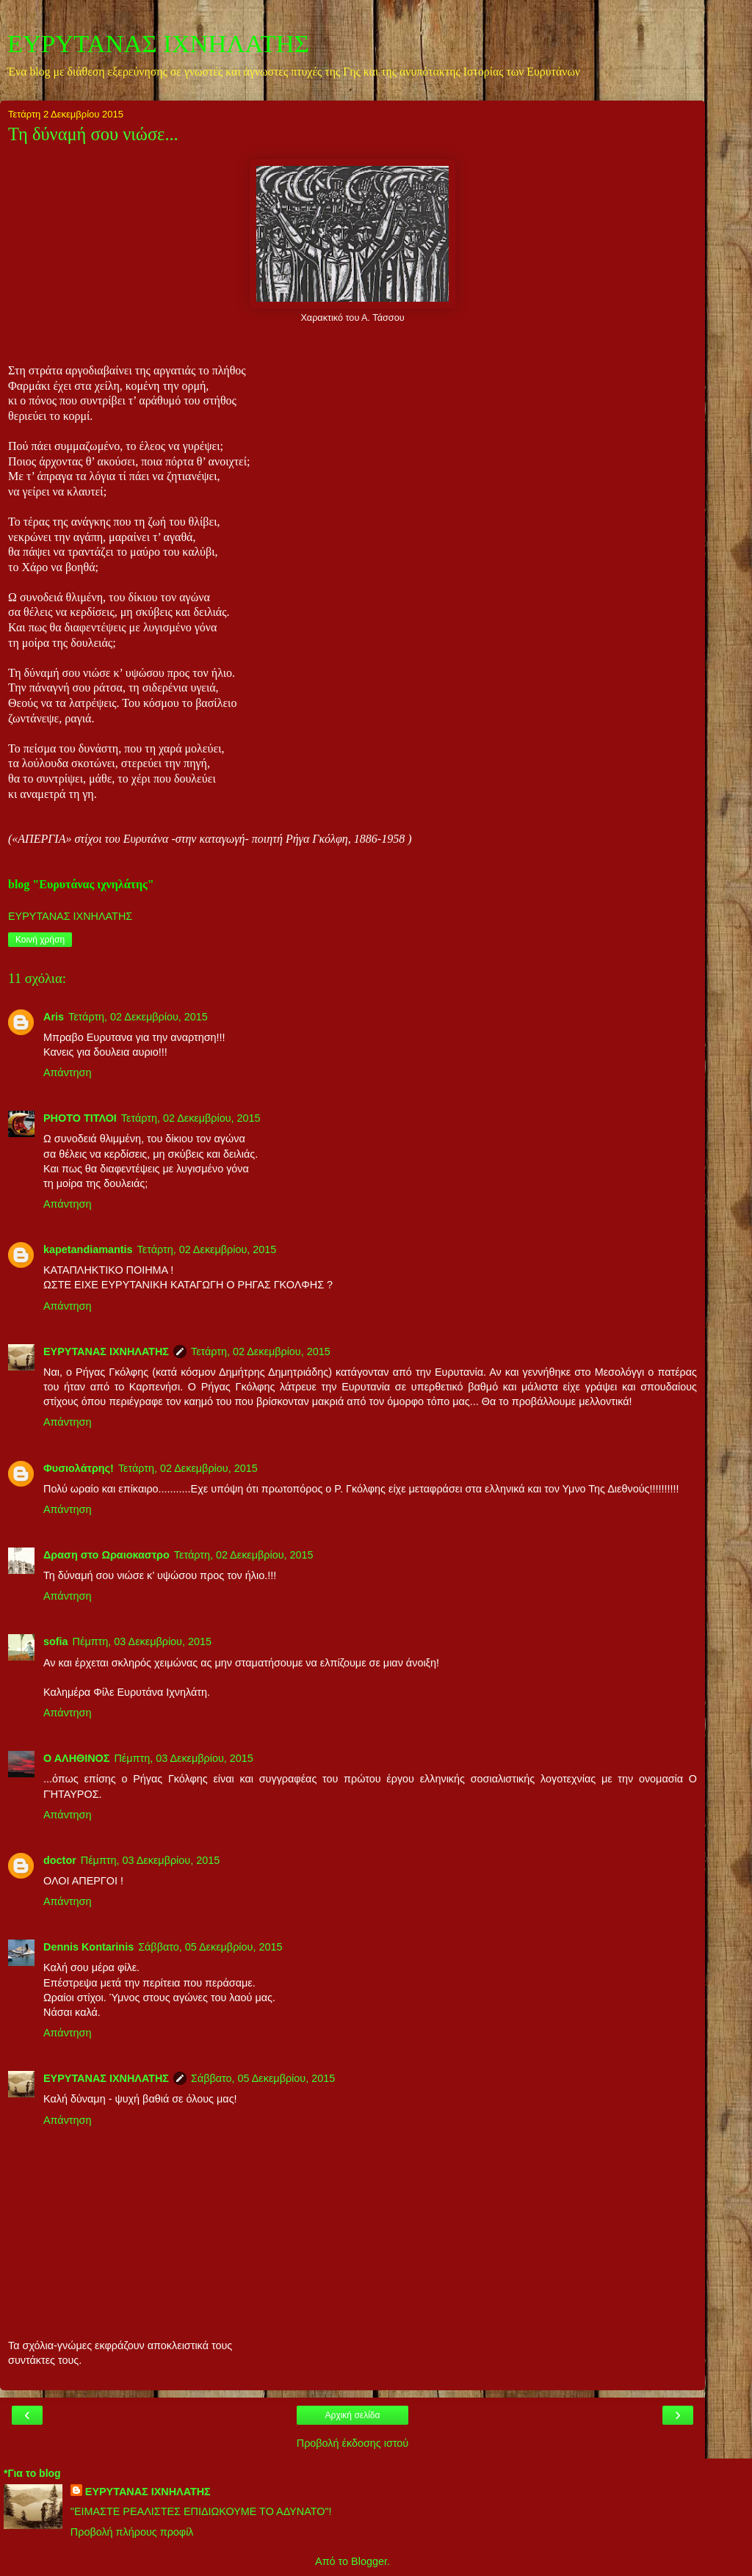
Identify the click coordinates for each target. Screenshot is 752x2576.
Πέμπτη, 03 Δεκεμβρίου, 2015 (142, 1641)
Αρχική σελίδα (352, 2415)
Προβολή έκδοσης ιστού (353, 2443)
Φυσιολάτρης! (78, 1468)
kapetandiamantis (88, 1249)
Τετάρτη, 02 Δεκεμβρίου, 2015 (138, 1017)
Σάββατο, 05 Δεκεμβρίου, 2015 (210, 1947)
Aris (53, 1017)
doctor (59, 1860)
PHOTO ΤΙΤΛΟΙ (80, 1118)
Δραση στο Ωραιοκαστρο (106, 1555)
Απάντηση (67, 1072)
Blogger (369, 2561)
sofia (55, 1641)
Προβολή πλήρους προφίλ (132, 2532)
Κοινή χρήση (40, 940)
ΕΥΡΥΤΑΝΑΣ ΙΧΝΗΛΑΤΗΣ (158, 43)
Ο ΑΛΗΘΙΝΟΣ (76, 1758)
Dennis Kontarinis (88, 1947)
